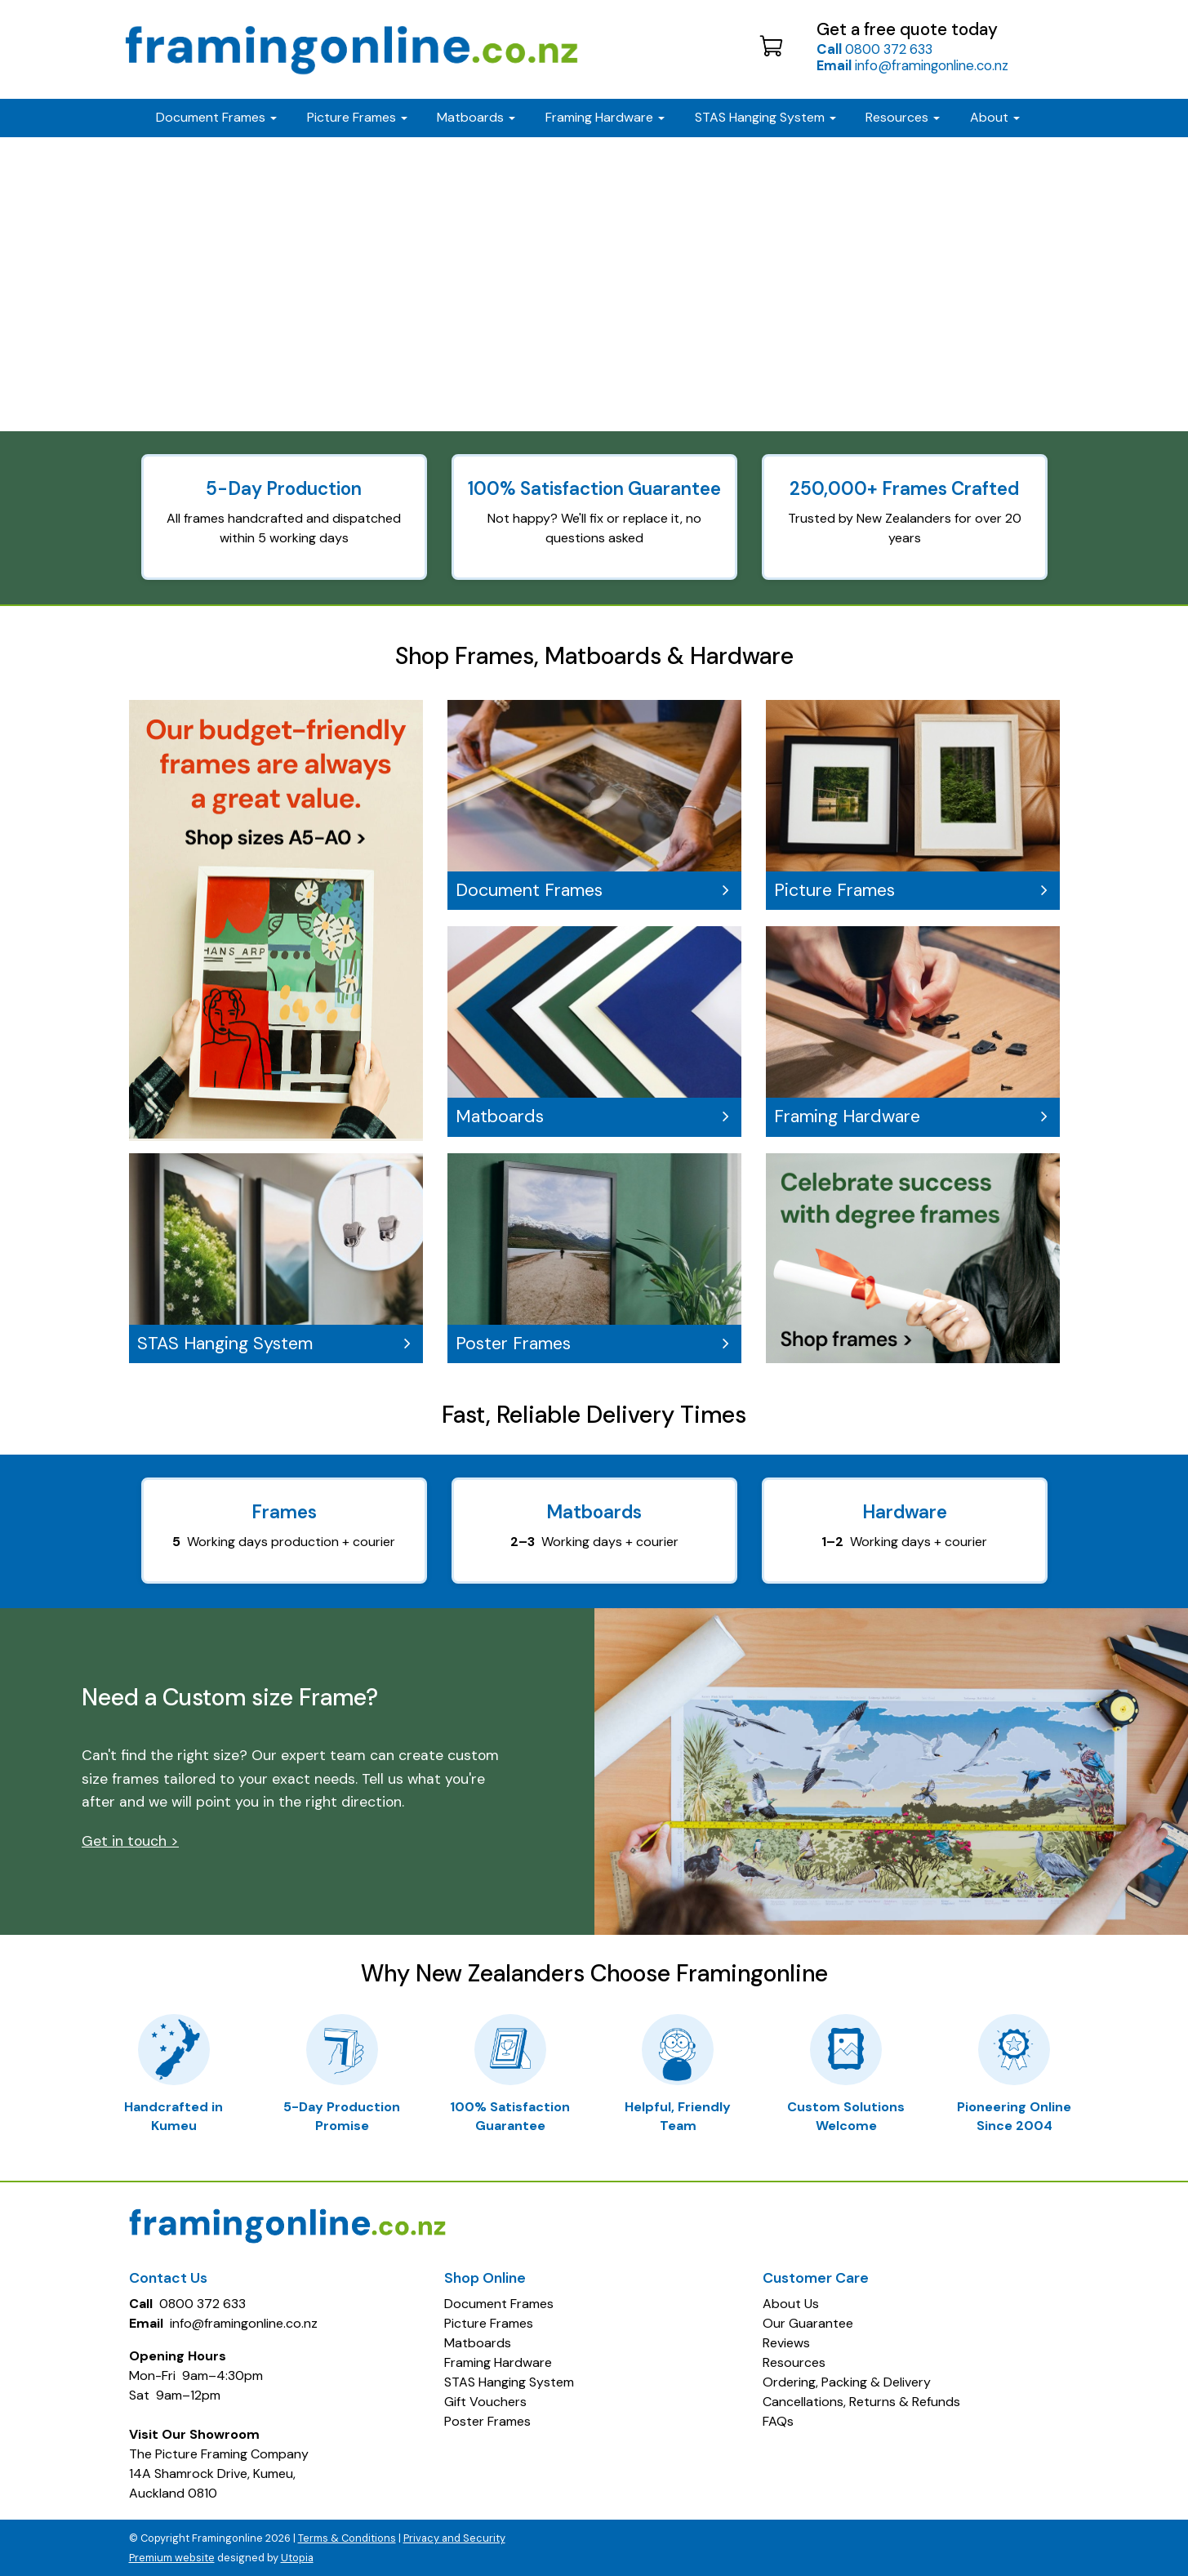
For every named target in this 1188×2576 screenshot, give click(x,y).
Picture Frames (910, 890)
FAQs (778, 2421)
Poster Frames (592, 1343)
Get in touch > (130, 1841)
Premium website (172, 2558)
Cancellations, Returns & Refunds (861, 2401)
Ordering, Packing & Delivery (847, 2382)
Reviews (786, 2342)
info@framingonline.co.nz (912, 65)
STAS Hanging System (273, 1343)
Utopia (297, 2558)
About (995, 117)
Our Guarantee (808, 2323)
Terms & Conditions (347, 2538)
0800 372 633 (874, 49)
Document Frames (592, 890)
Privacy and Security (454, 2538)
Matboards (592, 1116)
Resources (902, 117)
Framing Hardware (910, 1116)
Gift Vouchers (485, 2401)
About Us (791, 2303)
